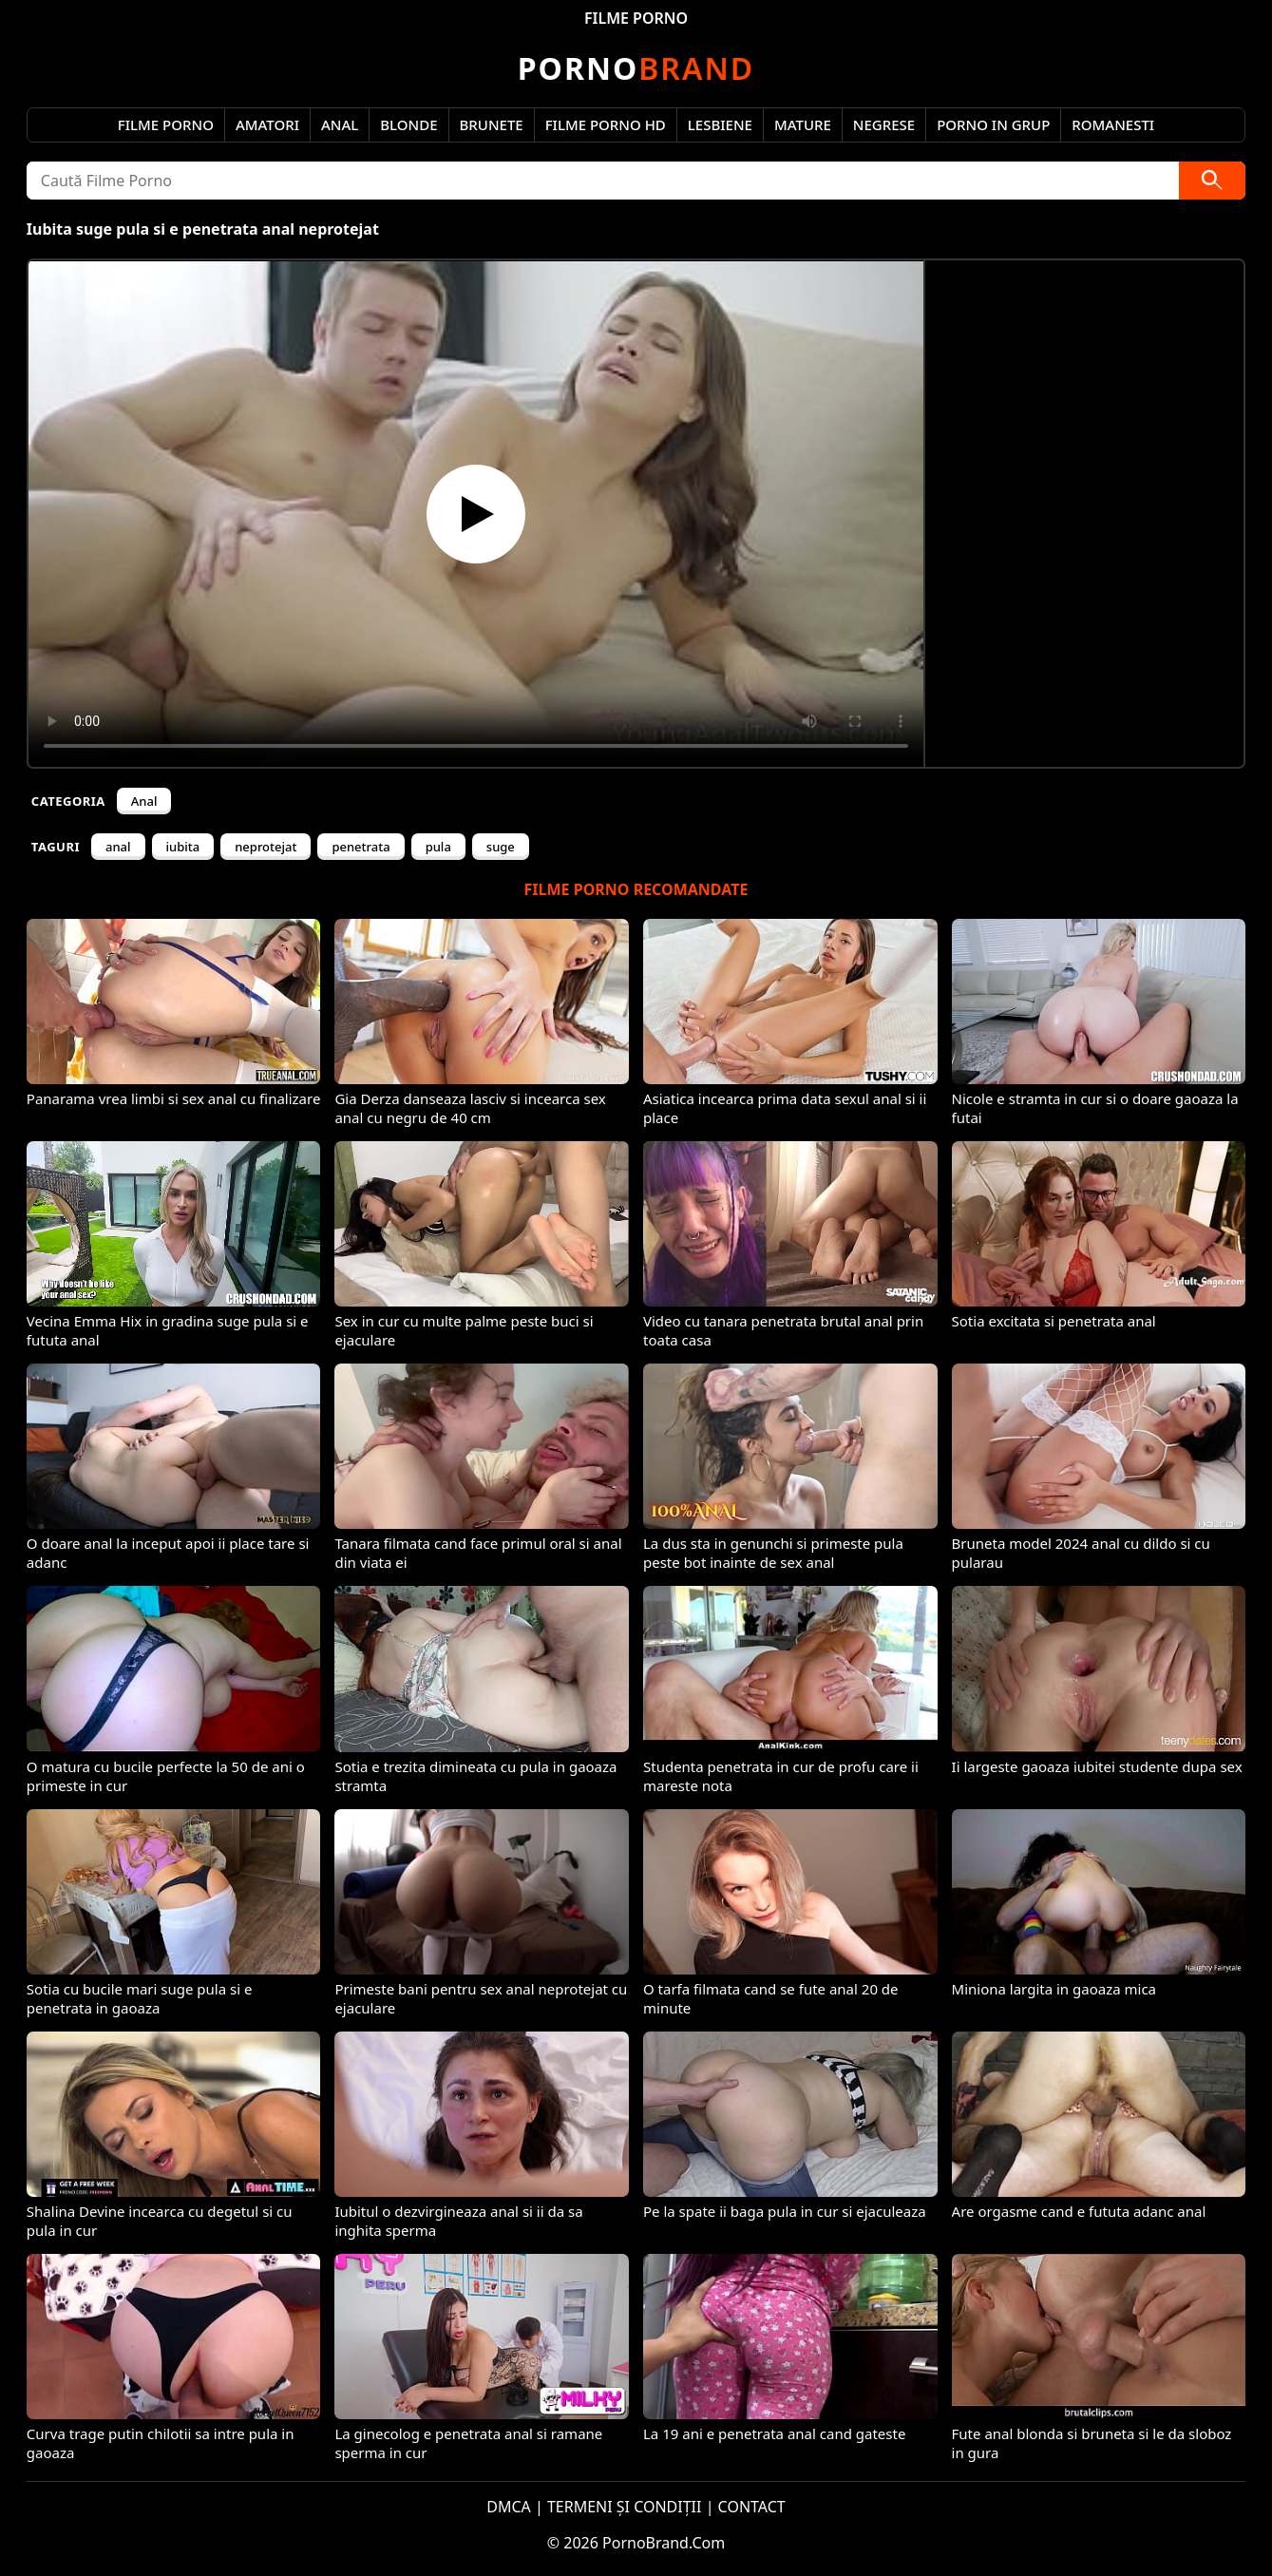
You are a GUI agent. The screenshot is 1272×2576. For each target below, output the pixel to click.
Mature (802, 124)
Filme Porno (166, 124)
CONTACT (752, 2506)
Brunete (491, 124)
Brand (636, 68)
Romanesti (1113, 124)
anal (118, 846)
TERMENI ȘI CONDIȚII (624, 2506)
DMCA (508, 2506)
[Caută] (1212, 181)
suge (500, 846)
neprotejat (265, 846)
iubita (183, 846)
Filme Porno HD (605, 124)
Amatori (267, 124)
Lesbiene (720, 124)
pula (438, 846)
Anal (339, 124)
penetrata (360, 846)
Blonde (408, 124)
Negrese (884, 124)
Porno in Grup (993, 124)
